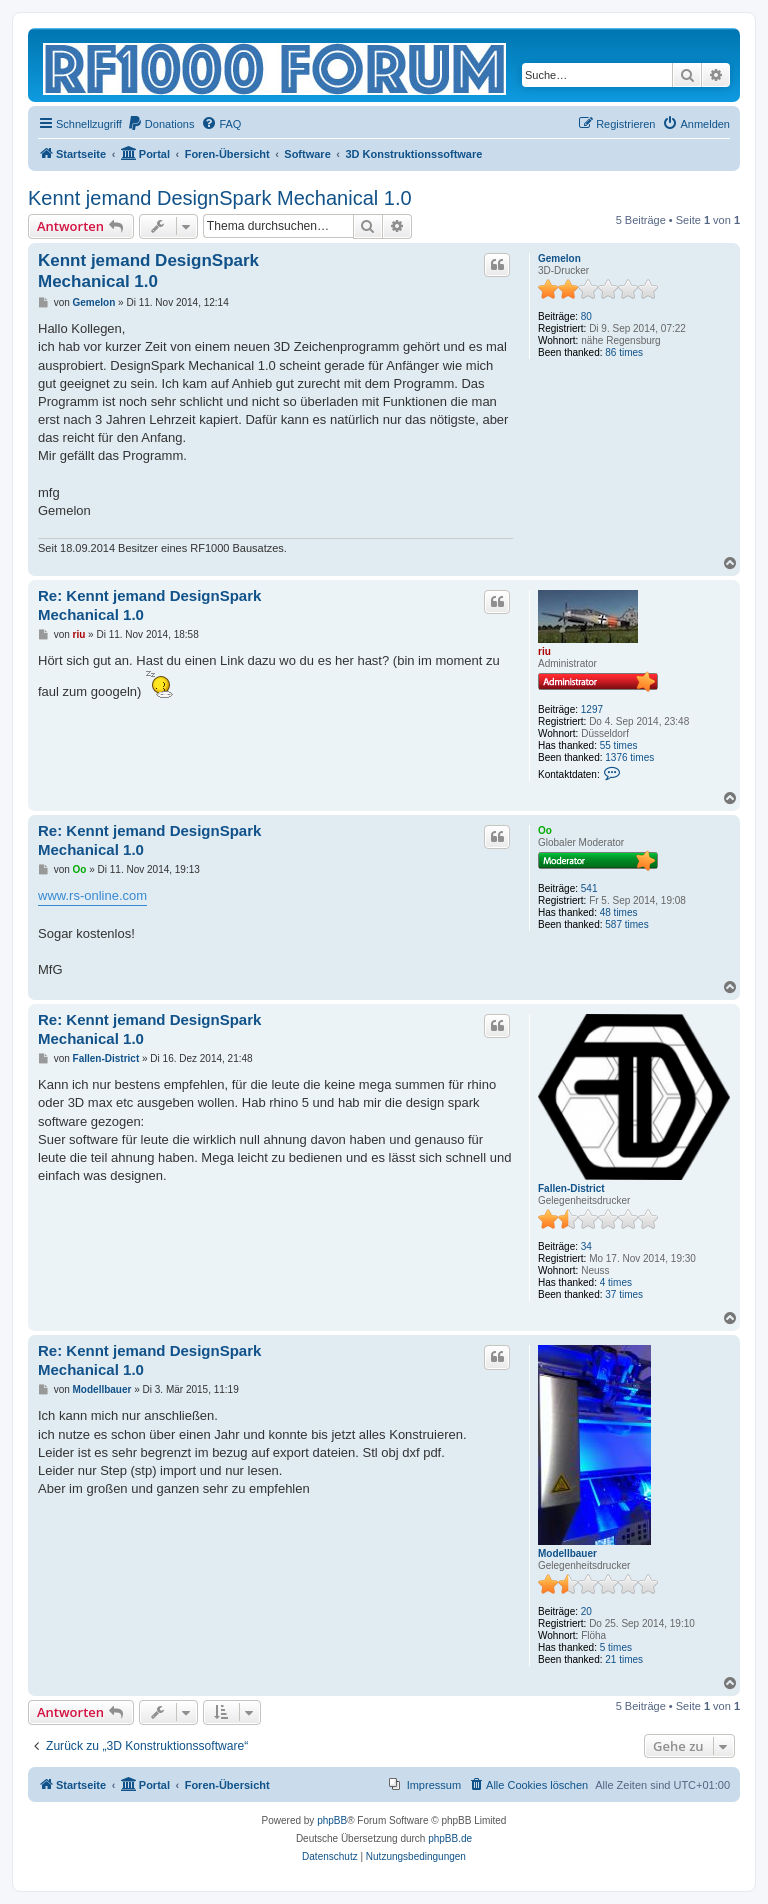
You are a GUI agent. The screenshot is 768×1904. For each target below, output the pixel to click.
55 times (619, 745)
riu (544, 651)
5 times (616, 1647)
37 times (624, 1294)
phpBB (332, 1820)
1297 (592, 709)
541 (589, 888)
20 (586, 1611)
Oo (545, 830)
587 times (626, 924)
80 (586, 316)
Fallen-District (571, 1188)
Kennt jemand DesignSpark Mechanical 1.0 (220, 198)
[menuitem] (161, 124)
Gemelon (559, 258)
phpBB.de (450, 1838)
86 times (624, 352)
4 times (616, 1282)
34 (586, 1246)
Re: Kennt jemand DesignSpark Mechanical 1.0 (149, 605)
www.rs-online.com (92, 895)
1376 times (629, 757)
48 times (619, 912)
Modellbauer (567, 1553)
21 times (624, 1659)
